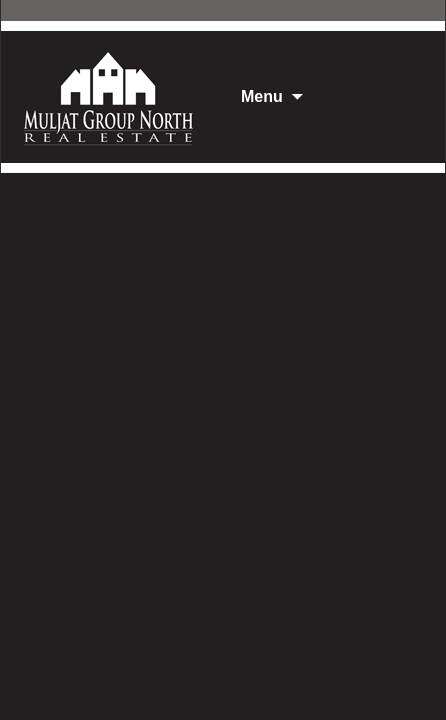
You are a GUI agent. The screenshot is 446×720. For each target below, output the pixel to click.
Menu (262, 96)
